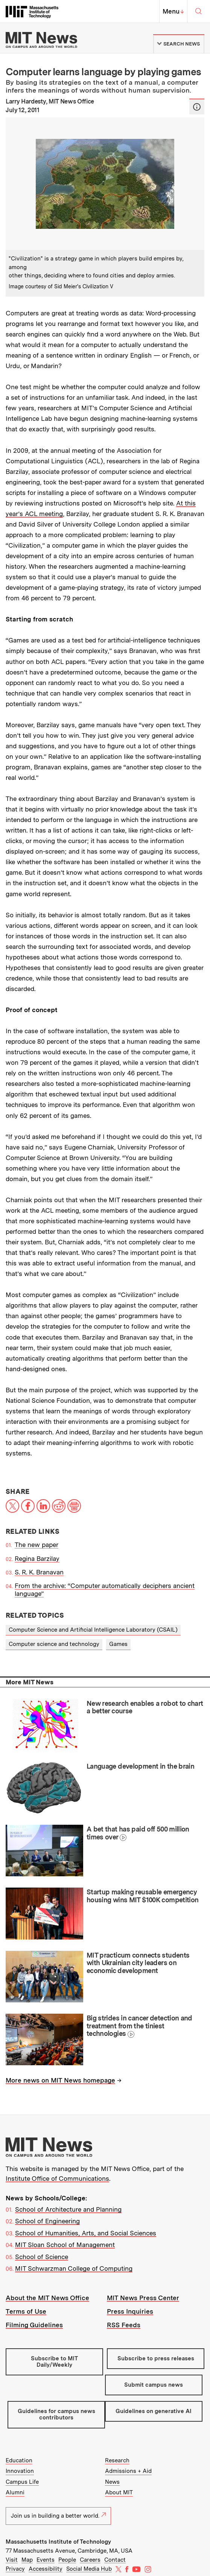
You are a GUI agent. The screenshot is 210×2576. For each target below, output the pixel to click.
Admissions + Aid (128, 2471)
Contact (115, 2559)
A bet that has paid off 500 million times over (138, 1833)
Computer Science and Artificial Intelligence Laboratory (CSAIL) (93, 1629)
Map (27, 2559)
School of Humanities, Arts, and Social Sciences (85, 2233)
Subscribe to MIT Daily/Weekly (54, 2361)
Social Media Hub (89, 2568)
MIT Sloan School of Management (65, 2245)
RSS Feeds (123, 2325)
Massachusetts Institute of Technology (58, 2541)
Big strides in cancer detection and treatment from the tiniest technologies (139, 2025)
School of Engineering (47, 2221)
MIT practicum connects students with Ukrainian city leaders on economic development (138, 1963)
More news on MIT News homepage (60, 2080)
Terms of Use (26, 2311)
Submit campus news (153, 2384)
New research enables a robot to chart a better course (145, 1707)
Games (118, 1644)
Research (117, 2460)
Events (46, 2559)
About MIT (119, 2492)
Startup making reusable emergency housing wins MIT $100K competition (143, 1896)
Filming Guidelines (34, 2325)
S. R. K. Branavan (39, 1572)
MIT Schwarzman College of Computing (73, 2268)
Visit (12, 2559)
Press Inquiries (130, 2311)
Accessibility (45, 2568)
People (67, 2559)
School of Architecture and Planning (68, 2209)
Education (19, 2460)
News (112, 2482)
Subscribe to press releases (155, 2358)
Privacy (15, 2568)
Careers (90, 2559)
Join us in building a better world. (58, 2515)
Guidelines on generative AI (154, 2411)
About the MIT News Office (47, 2298)
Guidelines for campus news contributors (56, 2414)
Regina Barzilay (37, 1558)
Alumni (15, 2492)
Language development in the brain (140, 1766)
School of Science (41, 2257)
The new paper (36, 1544)
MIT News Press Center (143, 2298)
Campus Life (22, 2482)
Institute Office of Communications (57, 2178)
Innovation (20, 2471)
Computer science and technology (54, 1644)
